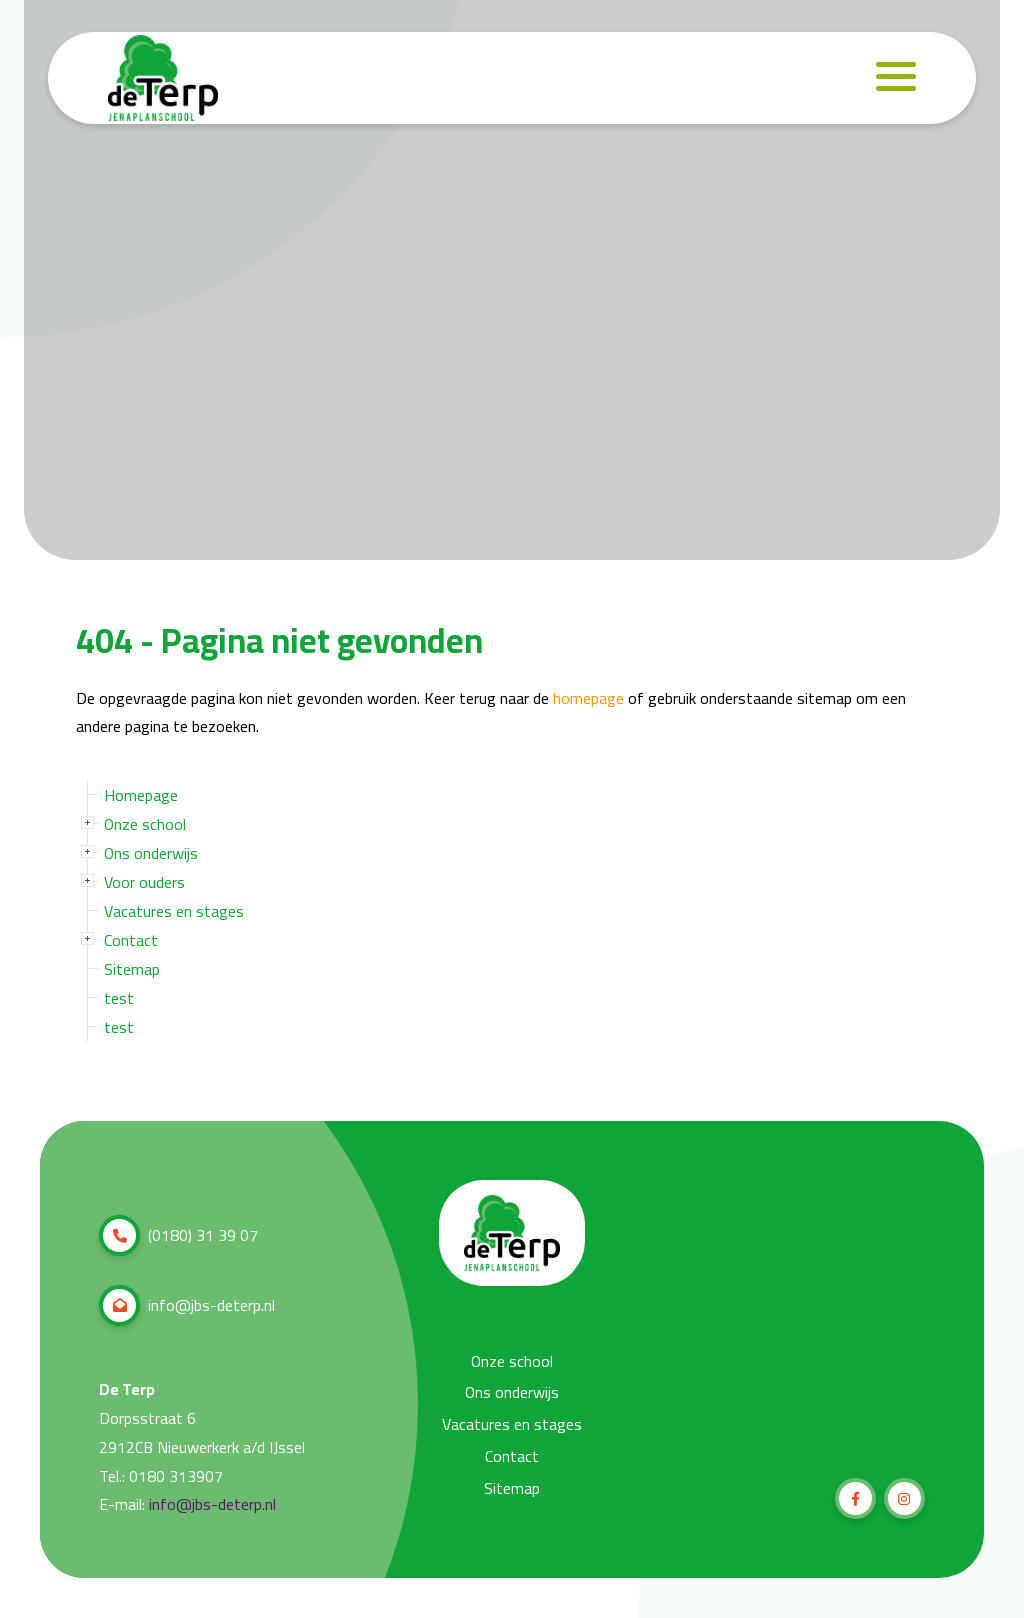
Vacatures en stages (174, 911)
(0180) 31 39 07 (178, 1235)
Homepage (141, 795)
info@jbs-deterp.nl (187, 1305)
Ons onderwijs (151, 853)
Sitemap (132, 969)
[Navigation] (896, 78)
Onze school (145, 824)
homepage (588, 698)
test (119, 998)
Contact (131, 940)
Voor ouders (144, 882)
